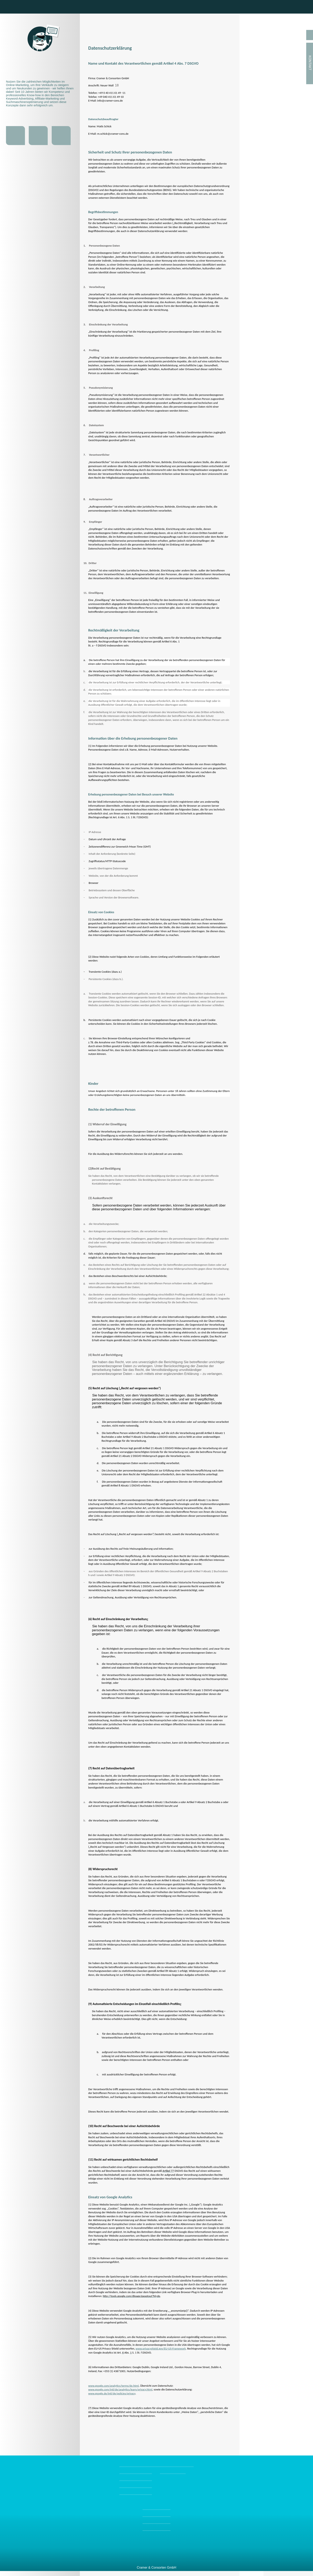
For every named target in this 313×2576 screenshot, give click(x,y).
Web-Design (161, 9)
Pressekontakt (156, 2505)
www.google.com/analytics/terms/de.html (113, 2418)
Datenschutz (214, 2559)
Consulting (187, 9)
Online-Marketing (131, 9)
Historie (124, 2522)
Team (124, 2514)
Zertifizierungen (123, 2505)
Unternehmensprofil (156, 2514)
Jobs (124, 2530)
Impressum (189, 2530)
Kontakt (189, 2514)
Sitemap (189, 2505)
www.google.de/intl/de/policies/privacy (111, 2426)
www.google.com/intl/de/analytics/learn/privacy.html (120, 2422)
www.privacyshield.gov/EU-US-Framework (161, 2381)
